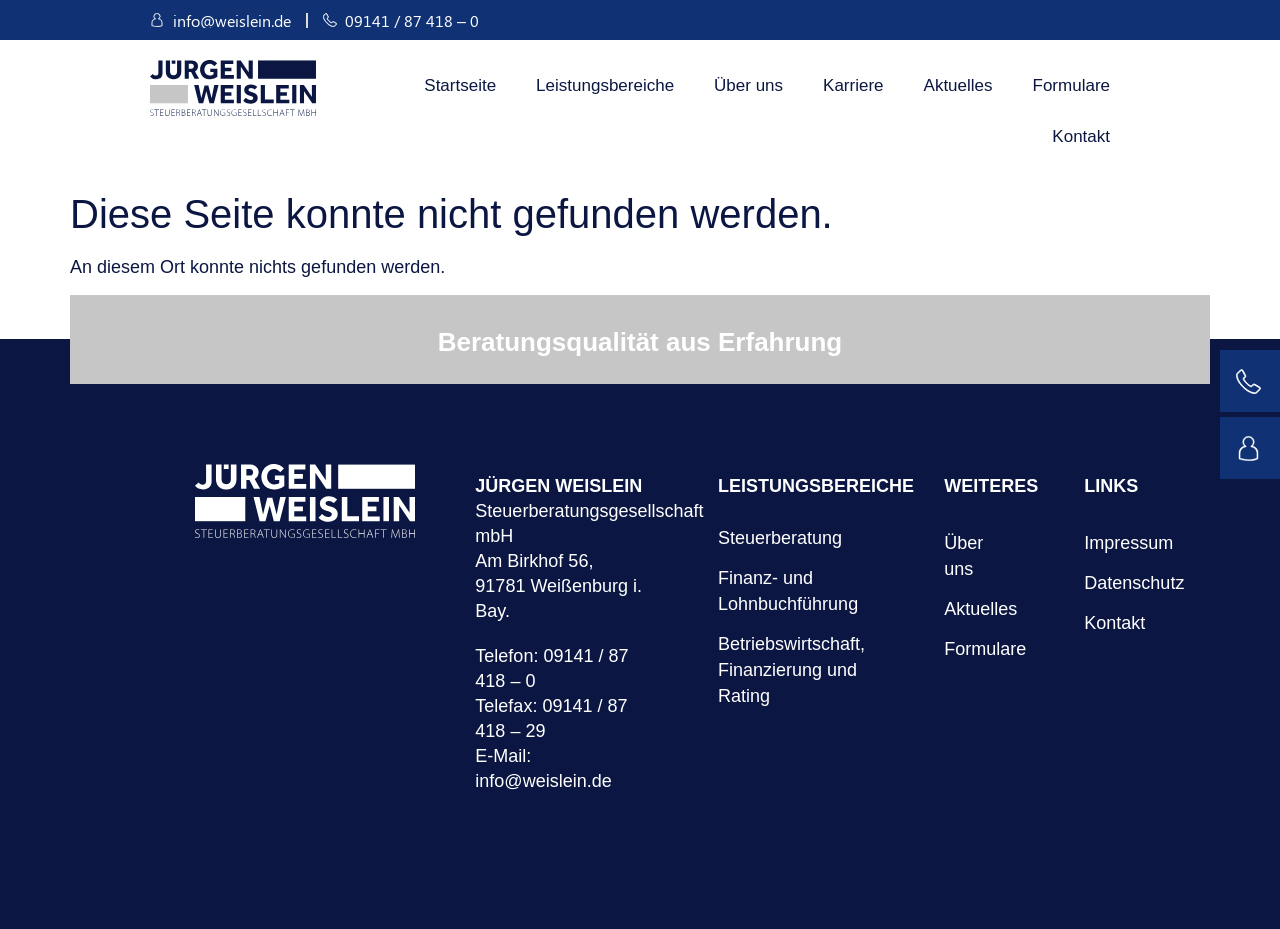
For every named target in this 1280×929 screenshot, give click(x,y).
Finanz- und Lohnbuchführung (788, 591)
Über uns (748, 85)
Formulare (1071, 85)
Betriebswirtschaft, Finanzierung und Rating (791, 670)
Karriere (853, 85)
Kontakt (1081, 136)
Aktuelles (958, 85)
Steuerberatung (780, 538)
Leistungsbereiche (605, 85)
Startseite (460, 85)
